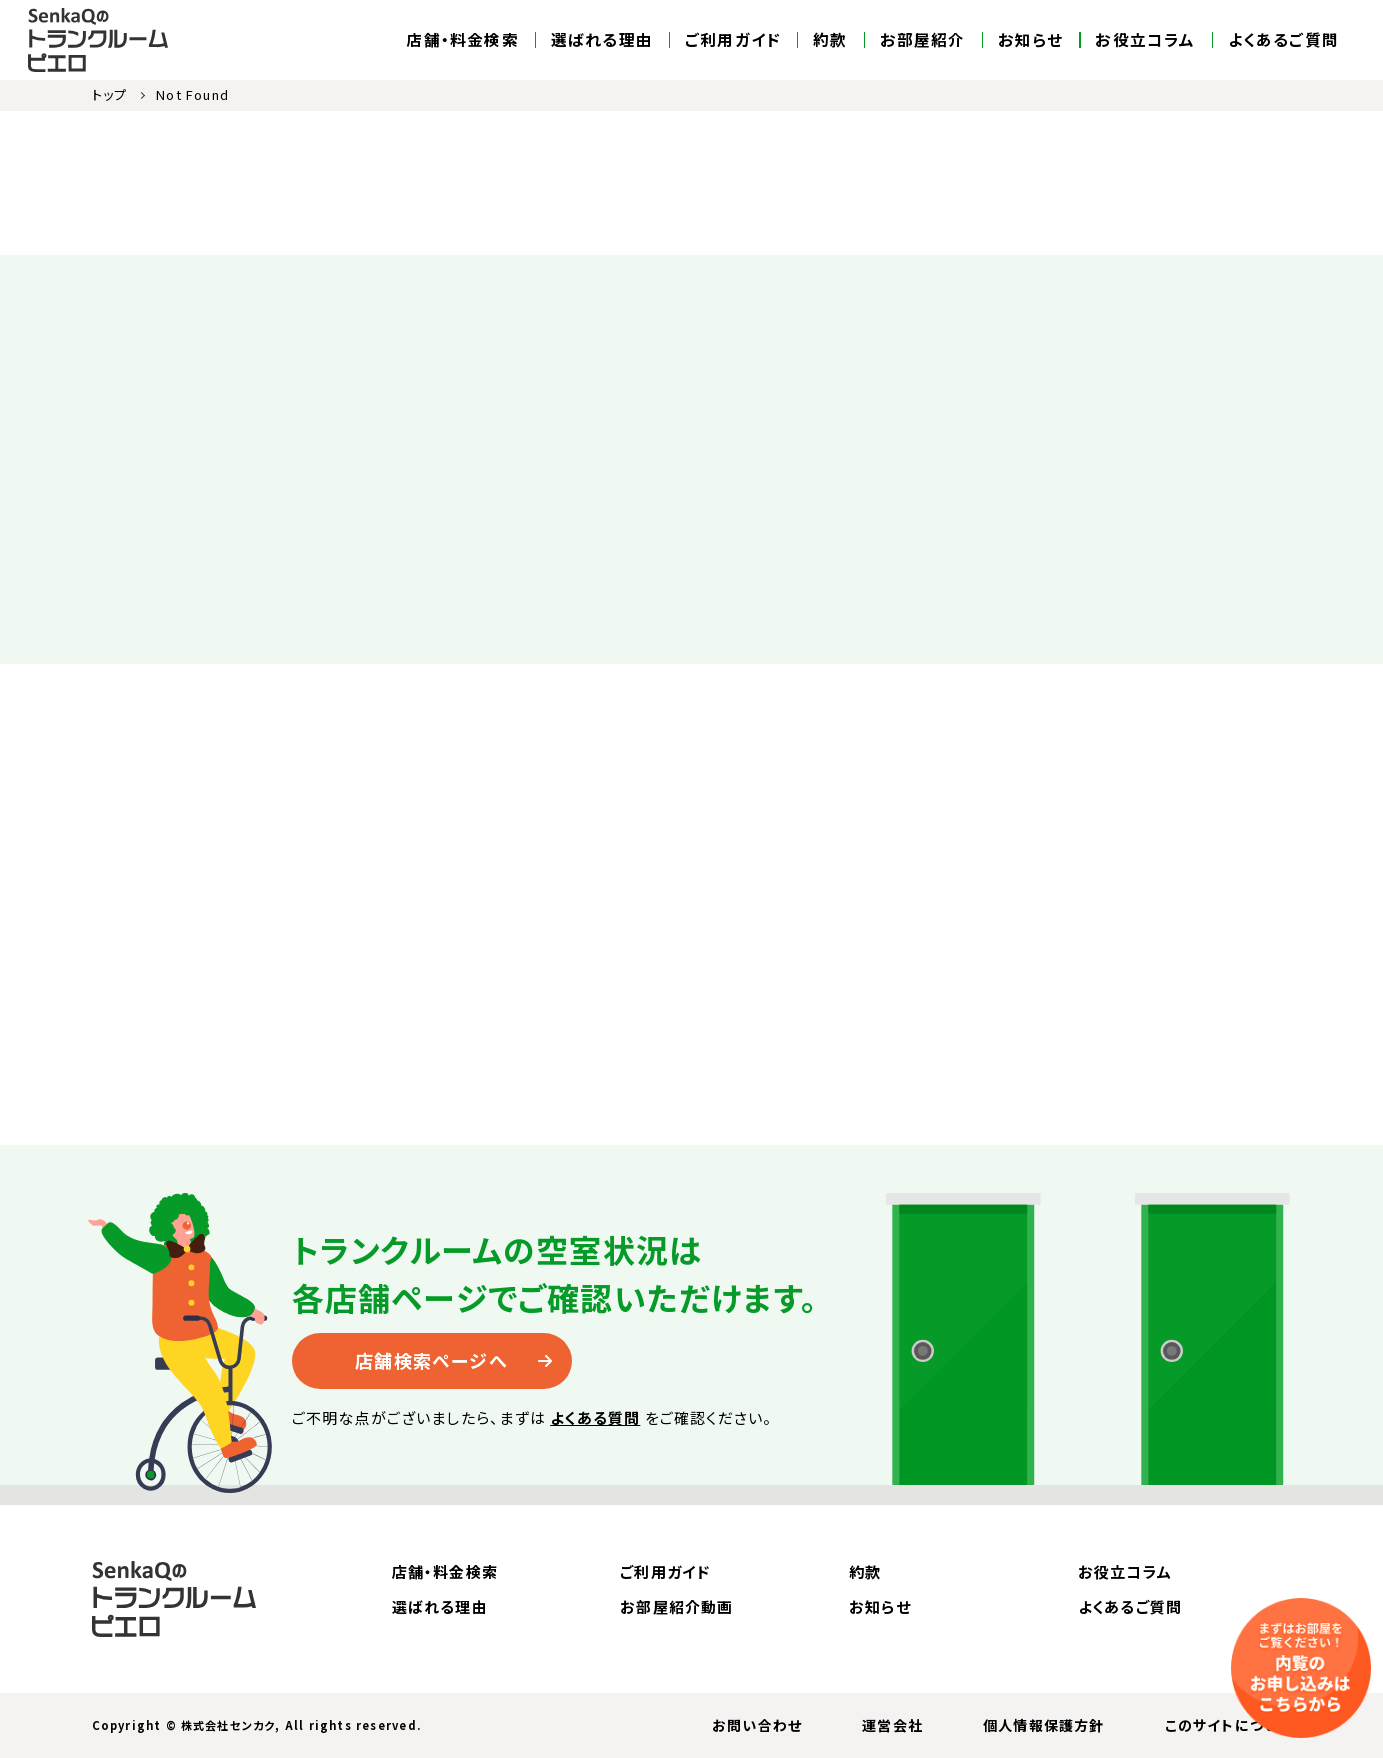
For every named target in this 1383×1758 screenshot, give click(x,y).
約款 (830, 40)
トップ (110, 94)
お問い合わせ (757, 1725)
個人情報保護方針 (1044, 1725)
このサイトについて (1228, 1725)
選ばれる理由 (602, 40)
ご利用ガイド (733, 40)
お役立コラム (1145, 40)
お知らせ (1031, 40)
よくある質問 (595, 1417)
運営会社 (892, 1725)
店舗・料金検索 (462, 40)
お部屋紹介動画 (676, 1606)
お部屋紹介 (923, 40)
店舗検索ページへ (431, 1360)
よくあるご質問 (1283, 40)
